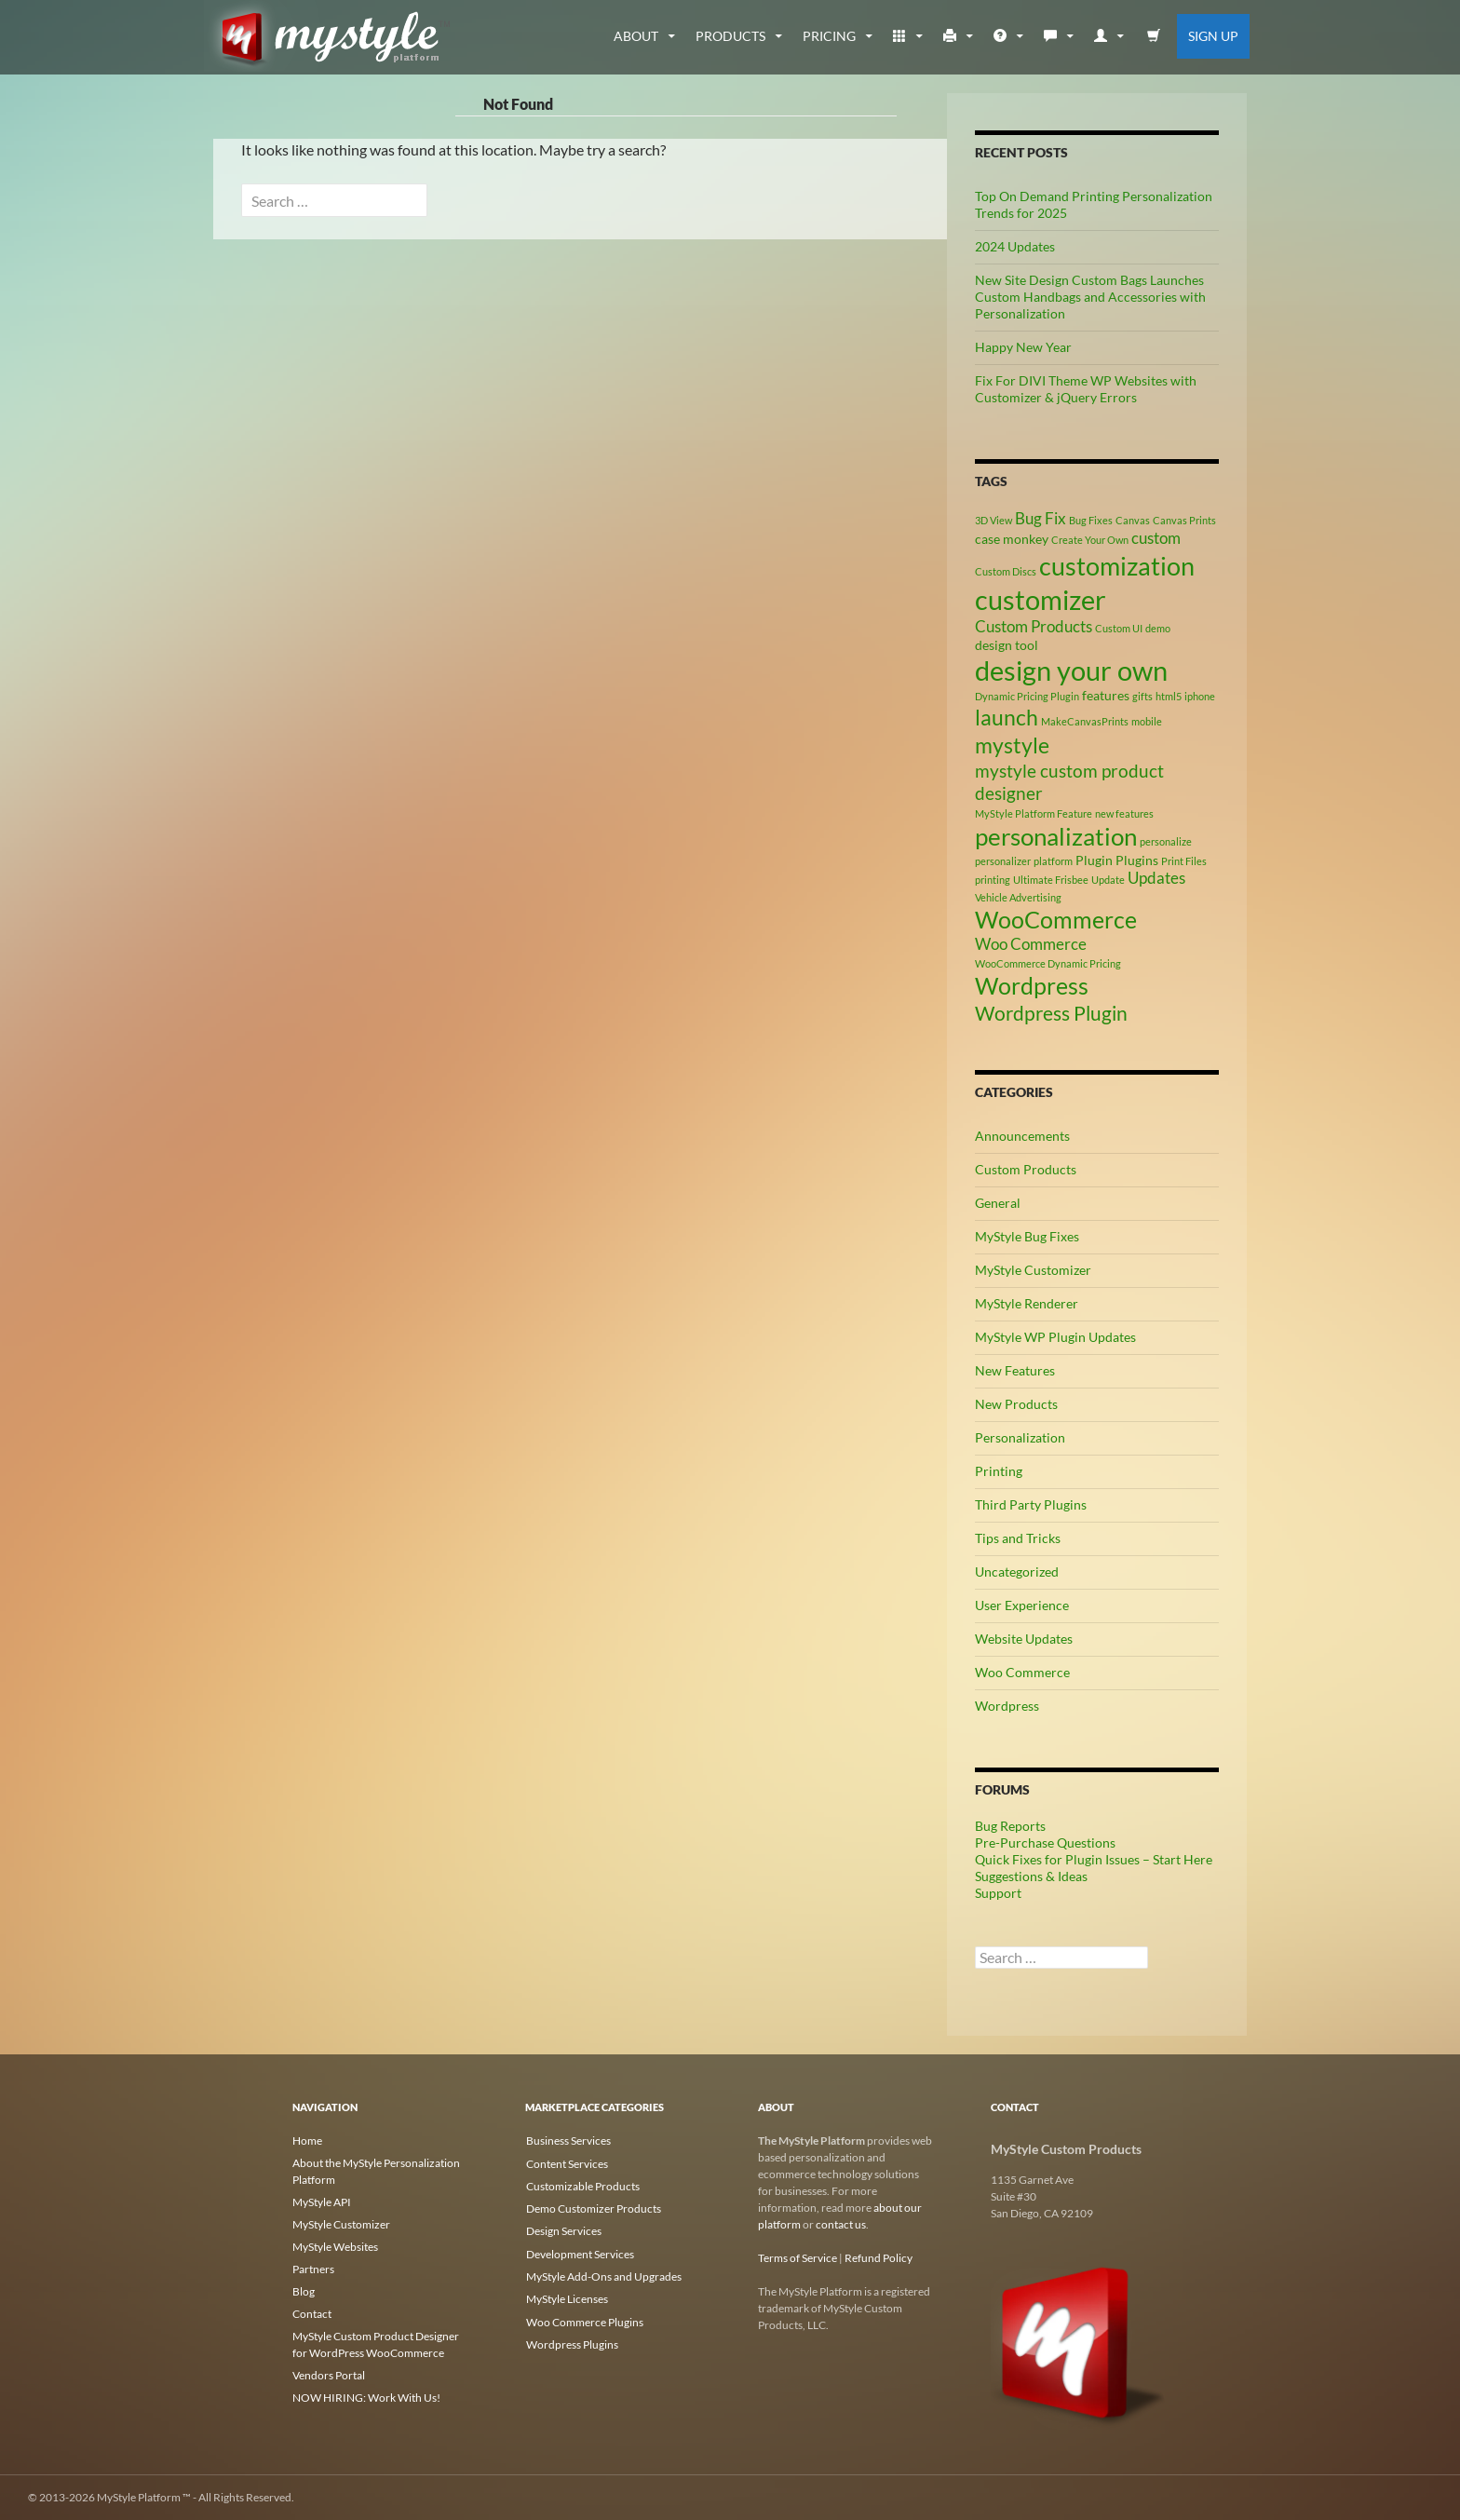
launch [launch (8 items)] (1006, 717)
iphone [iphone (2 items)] (1199, 696)
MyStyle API (321, 2202)
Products (730, 36)
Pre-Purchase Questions (1045, 1842)
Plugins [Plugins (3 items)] (1136, 860)
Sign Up (1213, 36)
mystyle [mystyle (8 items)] (1012, 745)
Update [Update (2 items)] (1108, 880)
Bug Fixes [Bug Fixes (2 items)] (1091, 520)
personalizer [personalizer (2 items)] (1003, 861)
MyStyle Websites (335, 2247)
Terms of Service (797, 2258)
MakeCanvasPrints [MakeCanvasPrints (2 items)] (1085, 721)
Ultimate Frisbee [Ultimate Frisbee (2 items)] (1050, 880)
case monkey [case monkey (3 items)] (1011, 539)
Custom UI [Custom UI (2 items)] (1118, 628)
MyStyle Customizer (1033, 1270)
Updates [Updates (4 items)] (1156, 878)
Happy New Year (1023, 347)
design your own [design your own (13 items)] (1071, 670)
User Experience (1022, 1605)
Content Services (566, 2163)
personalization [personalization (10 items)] (1056, 836)
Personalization (1020, 1437)
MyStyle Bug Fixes (1027, 1236)
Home (307, 2140)
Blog (303, 2291)
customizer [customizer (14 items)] (1040, 599)
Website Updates (1024, 1638)
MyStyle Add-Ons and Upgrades (603, 2275)
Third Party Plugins (1031, 1504)
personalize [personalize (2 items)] (1166, 841)
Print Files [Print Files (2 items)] (1184, 861)
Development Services (579, 2252)
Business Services (567, 2140)
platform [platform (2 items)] (1053, 861)
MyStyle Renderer (1026, 1303)
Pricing (829, 36)
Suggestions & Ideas (1031, 1876)
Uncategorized (1017, 1571)
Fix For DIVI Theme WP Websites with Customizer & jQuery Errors (1085, 389)
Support (998, 1893)
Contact (311, 2314)
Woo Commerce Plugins (583, 2319)
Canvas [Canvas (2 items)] (1132, 520)
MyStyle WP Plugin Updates (1055, 1337)
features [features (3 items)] (1105, 695)
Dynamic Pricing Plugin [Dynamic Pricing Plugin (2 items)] (1027, 696)
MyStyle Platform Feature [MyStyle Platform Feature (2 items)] (1033, 813)
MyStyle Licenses (566, 2297)
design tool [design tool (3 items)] (1006, 645)
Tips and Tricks (1018, 1538)
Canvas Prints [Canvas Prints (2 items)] (1184, 520)
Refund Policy (878, 2258)
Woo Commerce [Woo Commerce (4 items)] (1031, 944)
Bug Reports (1010, 1826)
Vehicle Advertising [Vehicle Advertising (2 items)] (1018, 897)
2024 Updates (1015, 246)
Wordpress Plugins (571, 2342)
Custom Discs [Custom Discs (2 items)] (1005, 571)
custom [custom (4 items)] (1156, 538)
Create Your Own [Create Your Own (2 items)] (1090, 540)
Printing (998, 1471)
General (998, 1203)
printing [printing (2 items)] (992, 880)
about (636, 36)
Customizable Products (582, 2185)
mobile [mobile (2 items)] (1146, 721)
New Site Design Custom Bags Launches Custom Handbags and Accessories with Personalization (1090, 296)
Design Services (563, 2230)
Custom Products (1025, 1169)
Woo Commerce (1022, 1672)
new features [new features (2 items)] (1124, 813)
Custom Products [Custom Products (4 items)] (1033, 626)
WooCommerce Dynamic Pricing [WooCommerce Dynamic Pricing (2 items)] (1048, 963)
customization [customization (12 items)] (1117, 565)
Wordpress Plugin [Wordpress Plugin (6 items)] (1051, 1013)
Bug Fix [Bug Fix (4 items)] (1040, 518)
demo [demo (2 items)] (1157, 628)
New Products (1016, 1404)
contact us (841, 2224)
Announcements (1022, 1136)
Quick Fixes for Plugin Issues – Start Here (1093, 1859)
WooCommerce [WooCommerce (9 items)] (1056, 919)
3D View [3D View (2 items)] (993, 520)
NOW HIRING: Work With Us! (366, 2398)
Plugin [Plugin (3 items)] (1094, 860)
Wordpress (1007, 1706)
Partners (313, 2269)
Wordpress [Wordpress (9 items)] (1031, 985)
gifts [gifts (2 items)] (1142, 696)
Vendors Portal (328, 2375)
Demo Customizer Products (592, 2208)
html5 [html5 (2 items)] (1169, 696)
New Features (1015, 1370)
